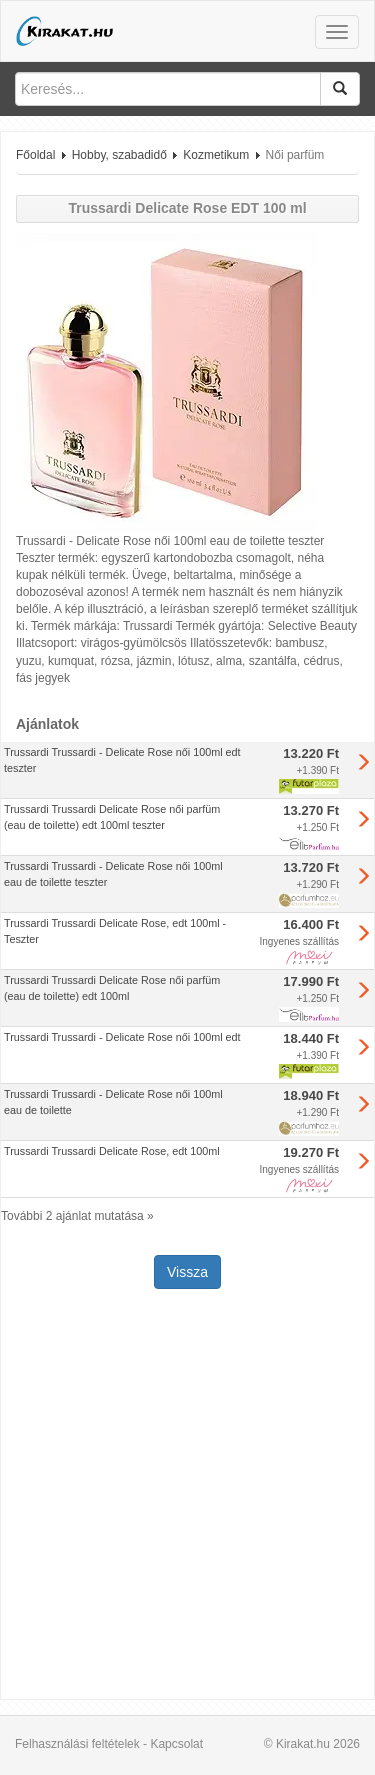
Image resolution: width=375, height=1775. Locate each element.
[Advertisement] (187, 1496)
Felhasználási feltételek (77, 1744)
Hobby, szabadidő (119, 155)
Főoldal (35, 155)
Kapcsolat (176, 1744)
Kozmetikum (216, 155)
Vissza (187, 1272)
